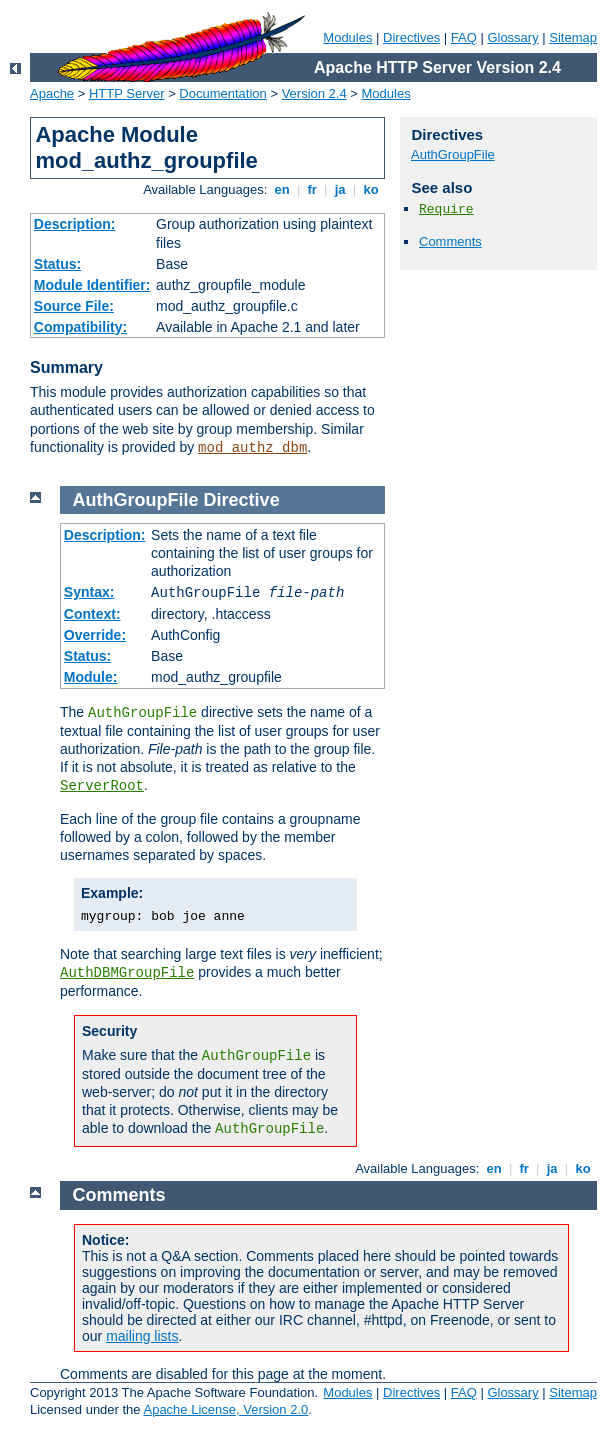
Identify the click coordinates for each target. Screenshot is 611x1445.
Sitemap (573, 37)
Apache (52, 93)
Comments (450, 241)
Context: (92, 614)
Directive (242, 500)
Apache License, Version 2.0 (225, 1409)
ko (371, 189)
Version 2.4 (314, 93)
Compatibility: (80, 327)
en (282, 189)
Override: (95, 635)
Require (446, 209)
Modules (347, 37)
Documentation (222, 93)
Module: (91, 677)
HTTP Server (127, 93)
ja (340, 189)
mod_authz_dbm (252, 448)
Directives (411, 37)
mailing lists (142, 1336)
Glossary (512, 37)
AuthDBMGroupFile (127, 973)
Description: (75, 224)
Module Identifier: (92, 285)
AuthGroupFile (453, 154)
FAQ (464, 37)
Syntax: (89, 592)
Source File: (74, 306)
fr (312, 189)
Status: (57, 264)
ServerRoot (102, 786)
